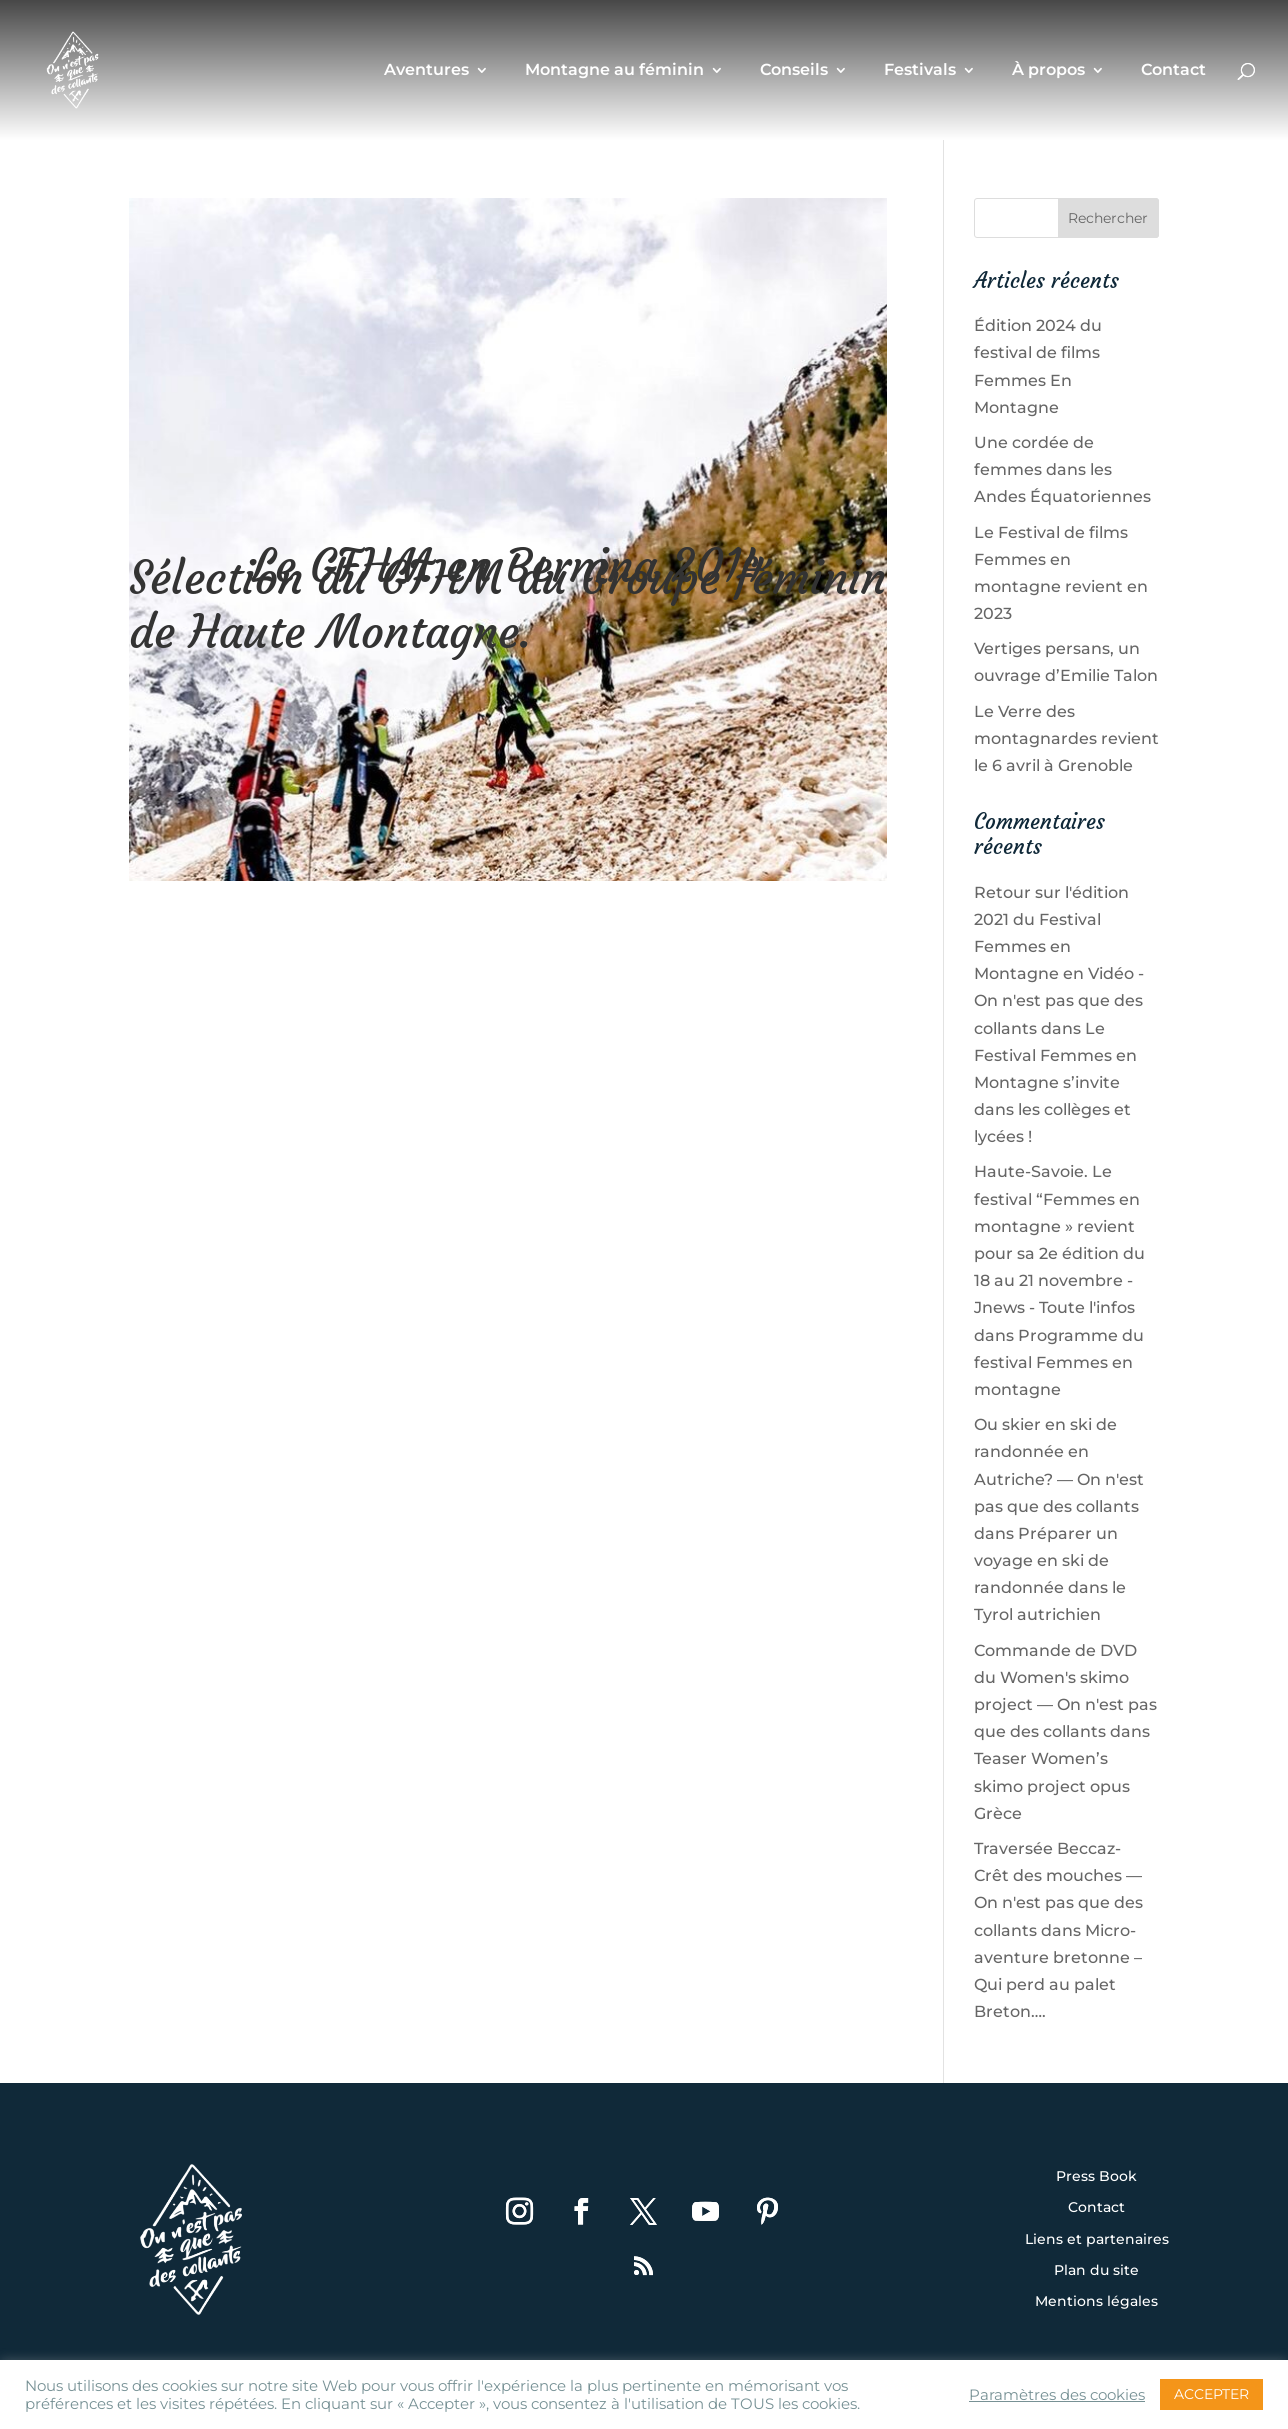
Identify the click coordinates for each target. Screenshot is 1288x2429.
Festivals (920, 71)
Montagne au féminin (614, 71)
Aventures (426, 71)
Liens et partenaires (1097, 2240)
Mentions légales (1096, 2302)
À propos (1048, 71)
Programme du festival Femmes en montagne (1059, 1362)
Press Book (1096, 2177)
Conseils (794, 71)
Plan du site (1096, 2271)
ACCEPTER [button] (1211, 2394)
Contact (1173, 71)
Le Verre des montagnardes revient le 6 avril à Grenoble (1066, 738)
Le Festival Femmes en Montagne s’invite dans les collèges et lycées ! (1055, 1083)
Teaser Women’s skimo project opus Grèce (1052, 1785)
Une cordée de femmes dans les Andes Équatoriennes (1062, 469)
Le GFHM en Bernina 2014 (508, 566)
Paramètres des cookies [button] (1057, 2395)
